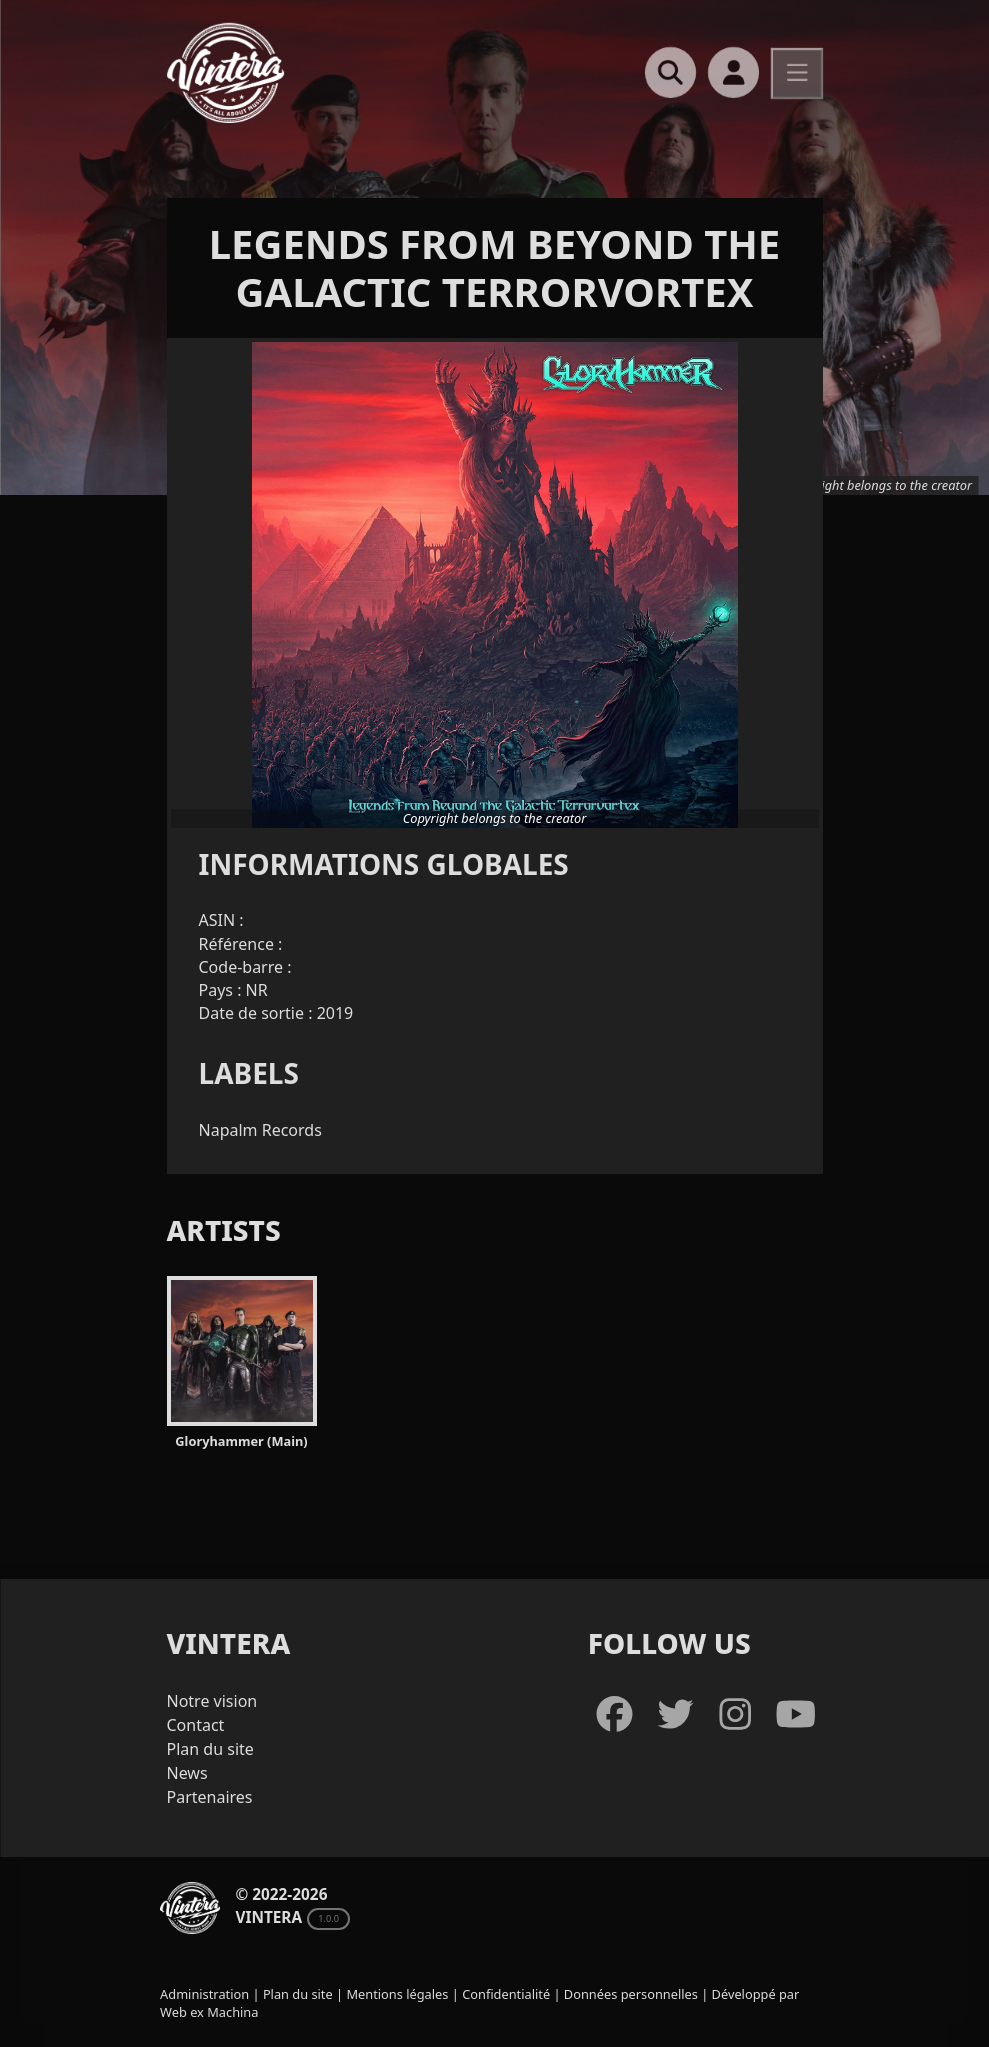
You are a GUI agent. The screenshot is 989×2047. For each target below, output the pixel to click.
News (187, 1773)
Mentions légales (397, 1994)
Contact (196, 1725)
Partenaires (210, 1797)
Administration (204, 1994)
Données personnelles (631, 1994)
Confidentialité (506, 1994)
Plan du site (210, 1749)
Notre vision (212, 1701)
